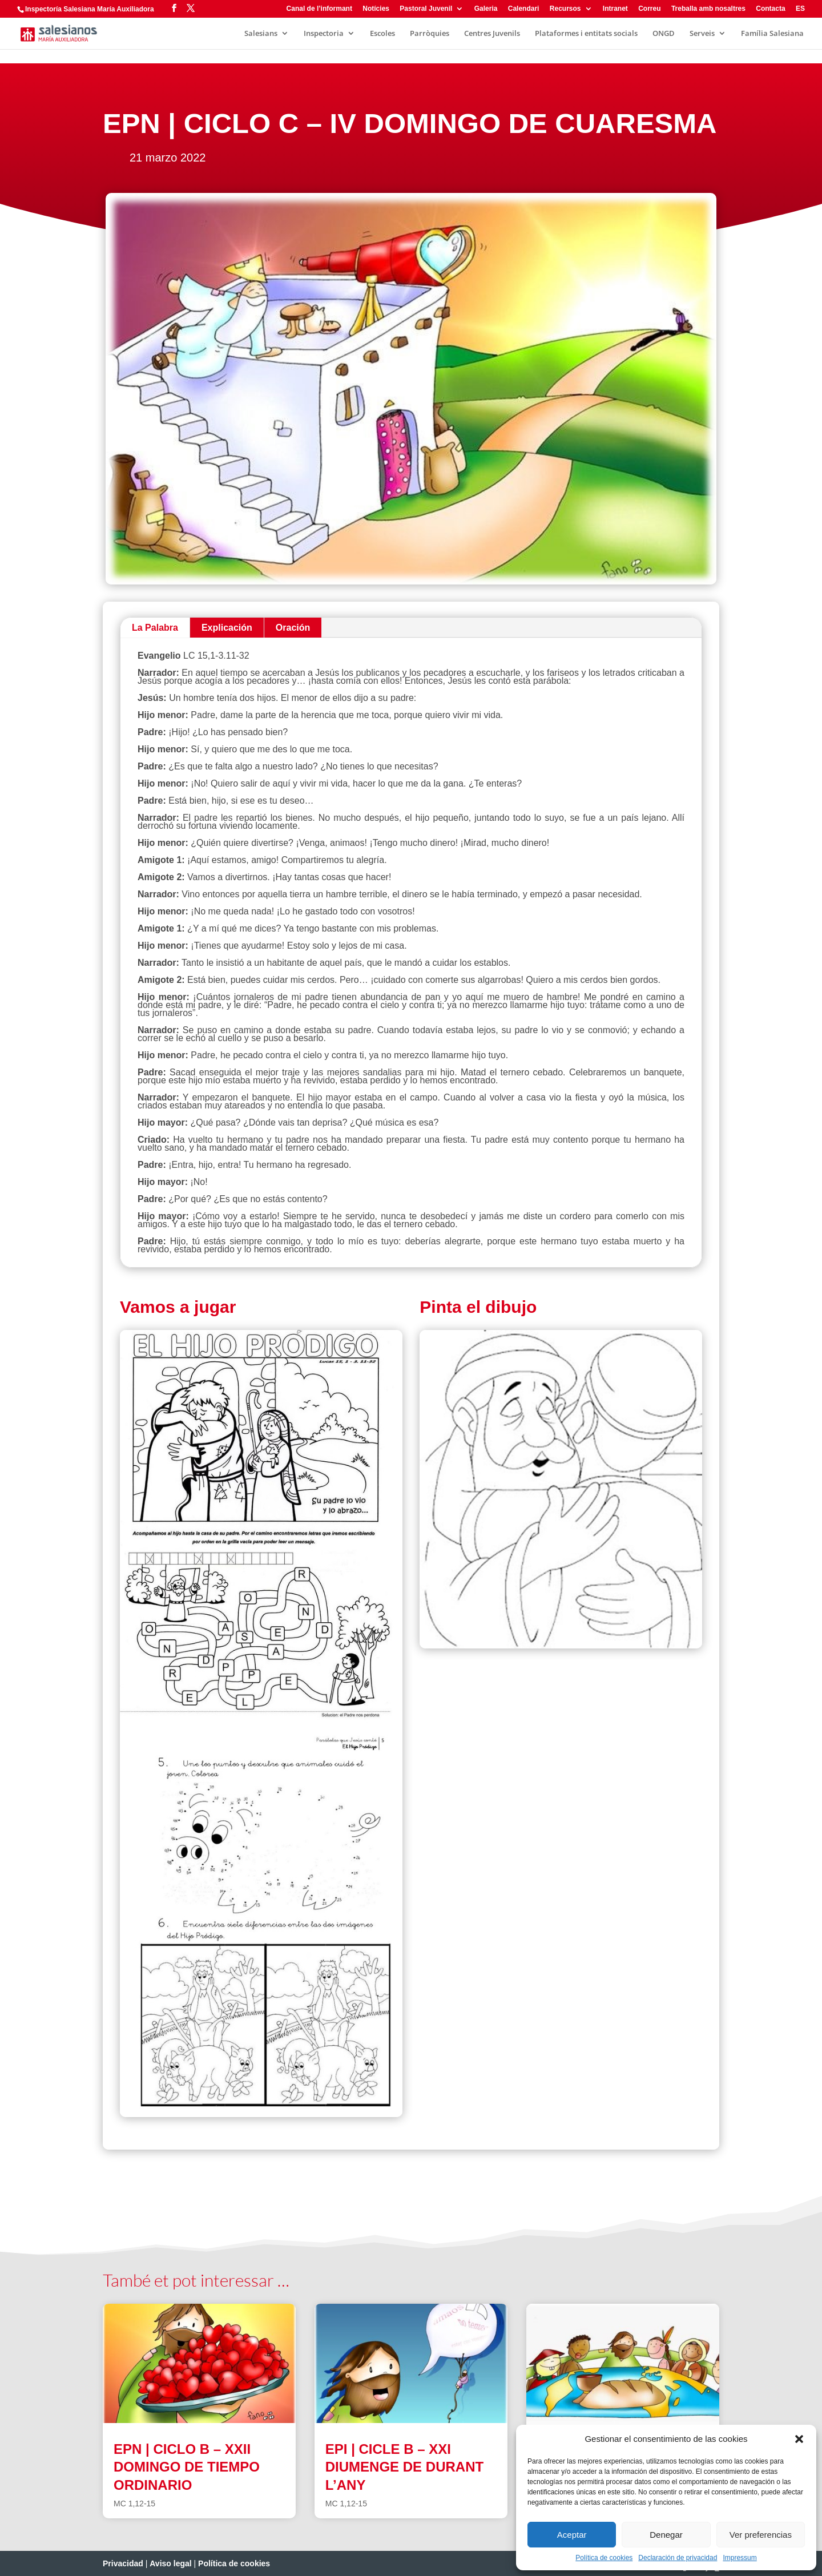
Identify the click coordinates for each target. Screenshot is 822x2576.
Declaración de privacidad (677, 2558)
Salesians (260, 33)
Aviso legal (170, 2563)
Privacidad (123, 2563)
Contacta (770, 9)
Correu (649, 9)
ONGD (663, 33)
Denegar (666, 2534)
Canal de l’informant (319, 9)
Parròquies (429, 33)
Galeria (486, 9)
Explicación (227, 627)
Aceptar (572, 2534)
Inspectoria (324, 33)
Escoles (382, 33)
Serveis (702, 33)
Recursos (565, 9)
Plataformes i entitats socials (586, 33)
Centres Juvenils (492, 33)
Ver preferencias (761, 2534)
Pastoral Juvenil (426, 9)
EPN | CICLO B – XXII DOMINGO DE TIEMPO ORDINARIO (187, 2466)
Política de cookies (603, 2558)
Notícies (375, 9)
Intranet (615, 9)
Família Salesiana (772, 33)
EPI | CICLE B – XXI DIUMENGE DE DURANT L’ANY (404, 2466)
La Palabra (155, 627)
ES (800, 9)
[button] (799, 2439)
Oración (293, 627)
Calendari (523, 9)
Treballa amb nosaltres (708, 9)
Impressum (739, 2558)
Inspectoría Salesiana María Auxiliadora (89, 9)
